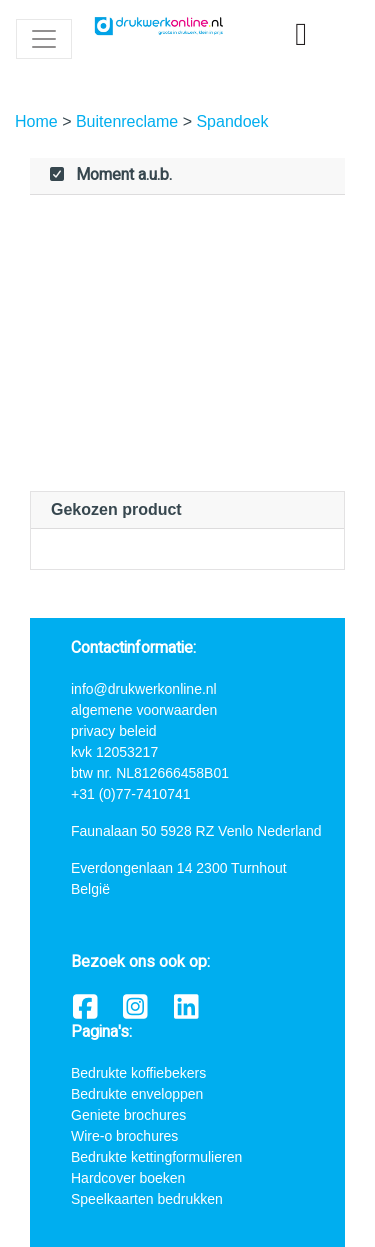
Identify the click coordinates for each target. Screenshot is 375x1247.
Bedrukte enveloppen (137, 1094)
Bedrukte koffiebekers (138, 1073)
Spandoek (232, 121)
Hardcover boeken (128, 1178)
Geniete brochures (128, 1115)
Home (38, 121)
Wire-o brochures (124, 1136)
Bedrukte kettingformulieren (156, 1157)
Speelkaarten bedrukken (147, 1199)
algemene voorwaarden (144, 710)
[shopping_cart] (301, 35)
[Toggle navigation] (44, 39)
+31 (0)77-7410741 (131, 794)
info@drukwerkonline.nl (144, 689)
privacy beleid (114, 731)
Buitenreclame (129, 121)
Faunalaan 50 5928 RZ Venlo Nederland (196, 831)
